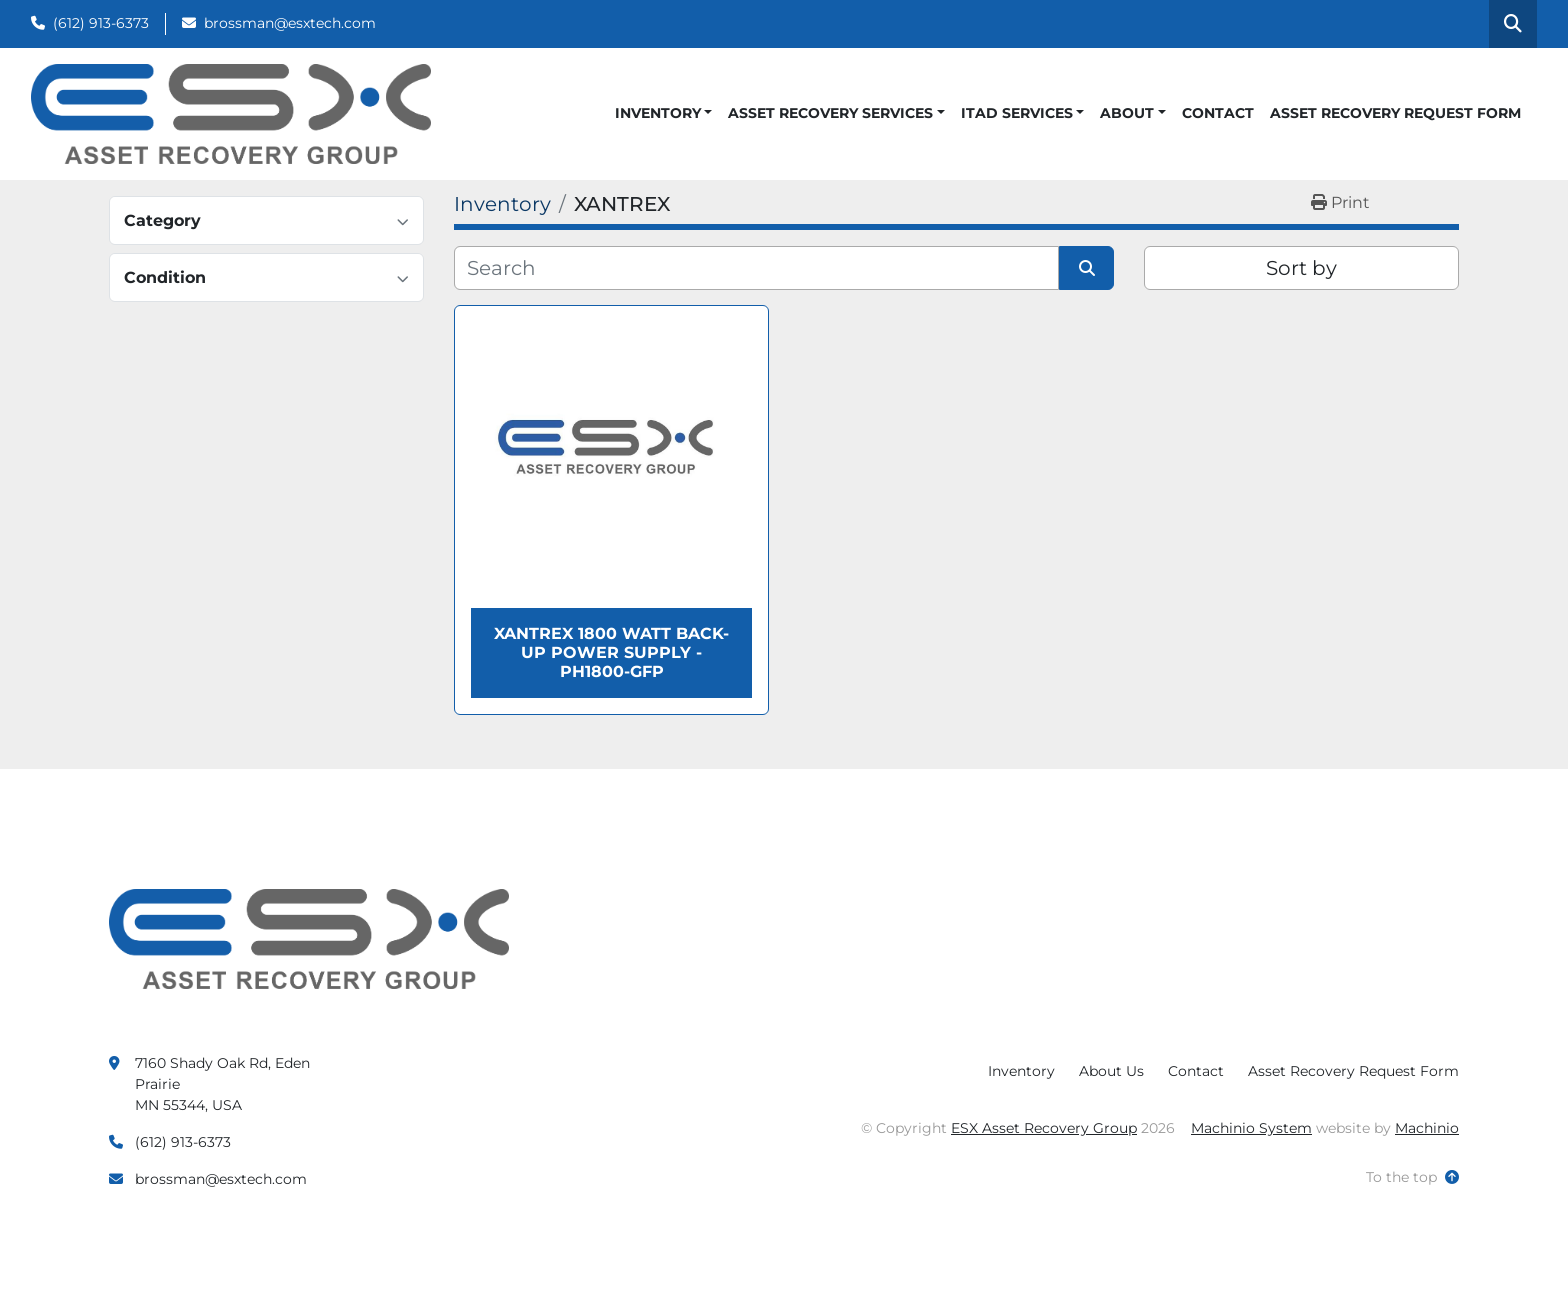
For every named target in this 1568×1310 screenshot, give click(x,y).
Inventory (658, 113)
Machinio (1427, 1128)
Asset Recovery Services (830, 113)
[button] (664, 113)
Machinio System (1251, 1128)
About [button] (1127, 113)
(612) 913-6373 (101, 23)
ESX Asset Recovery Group (1044, 1128)
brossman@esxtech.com (290, 23)
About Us (1111, 1071)
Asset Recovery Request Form (1395, 113)
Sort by (1301, 268)
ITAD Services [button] (1017, 113)
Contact (1218, 113)
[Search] (756, 268)
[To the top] (1412, 1177)
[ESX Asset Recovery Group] (309, 938)
